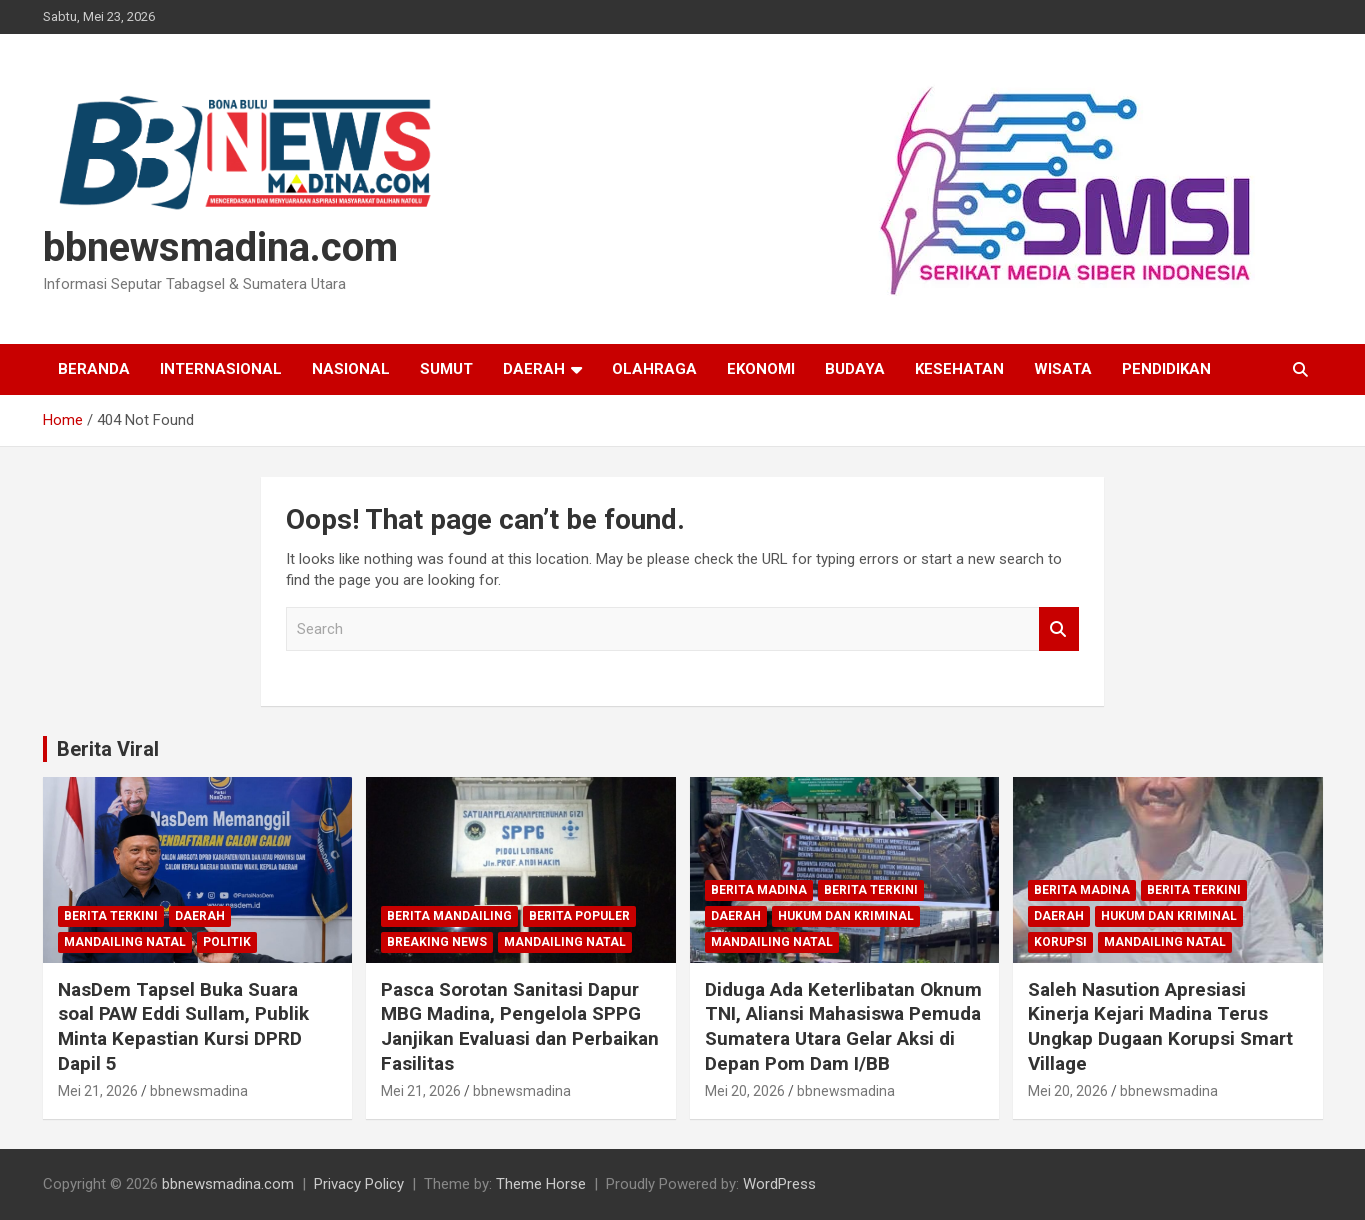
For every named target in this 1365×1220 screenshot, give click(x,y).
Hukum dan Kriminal (846, 916)
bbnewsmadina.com (220, 247)
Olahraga (654, 369)
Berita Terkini (111, 916)
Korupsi (1060, 942)
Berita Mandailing (449, 916)
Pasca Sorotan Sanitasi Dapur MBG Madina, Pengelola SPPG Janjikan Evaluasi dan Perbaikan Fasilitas (520, 1026)
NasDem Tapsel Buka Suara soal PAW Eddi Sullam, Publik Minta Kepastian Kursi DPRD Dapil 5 (183, 1026)
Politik (227, 942)
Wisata (1063, 369)
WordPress (779, 1184)
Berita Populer (579, 916)
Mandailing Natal (125, 942)
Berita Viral (108, 749)
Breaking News (437, 942)
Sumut (446, 369)
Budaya (855, 369)
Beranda (94, 369)
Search (1059, 629)
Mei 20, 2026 (745, 1091)
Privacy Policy (359, 1184)
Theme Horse (541, 1184)
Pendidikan (1166, 369)
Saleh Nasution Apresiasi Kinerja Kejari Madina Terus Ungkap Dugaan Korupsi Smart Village (1160, 1026)
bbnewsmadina (199, 1091)
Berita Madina (759, 890)
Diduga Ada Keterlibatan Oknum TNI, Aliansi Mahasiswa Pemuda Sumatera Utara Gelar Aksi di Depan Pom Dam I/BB (843, 1026)
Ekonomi (761, 369)
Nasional (351, 369)
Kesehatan (959, 369)
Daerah (534, 369)
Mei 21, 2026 (98, 1091)
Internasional (221, 369)
